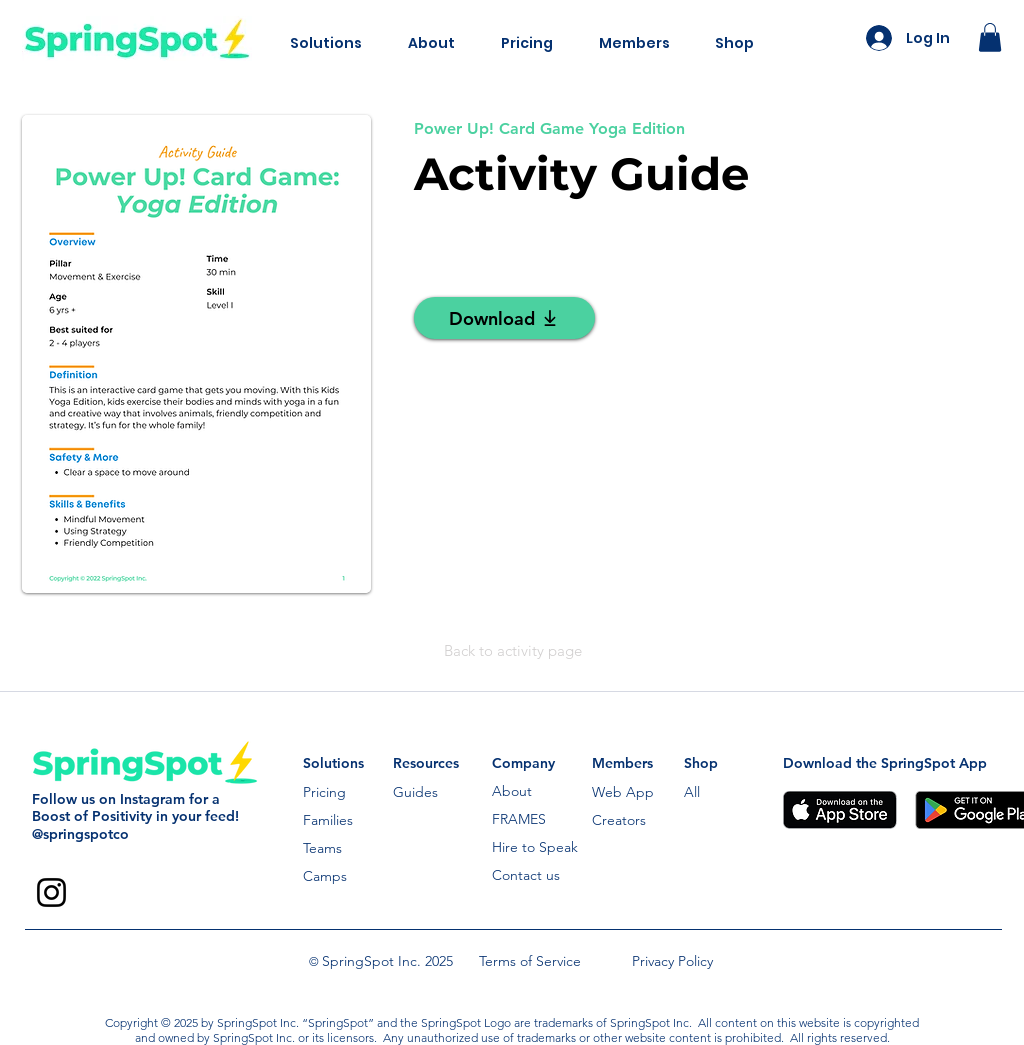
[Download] (504, 318)
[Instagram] (51, 892)
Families (328, 820)
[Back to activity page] (512, 651)
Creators (619, 820)
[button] (326, 43)
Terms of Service (530, 961)
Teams (322, 848)
